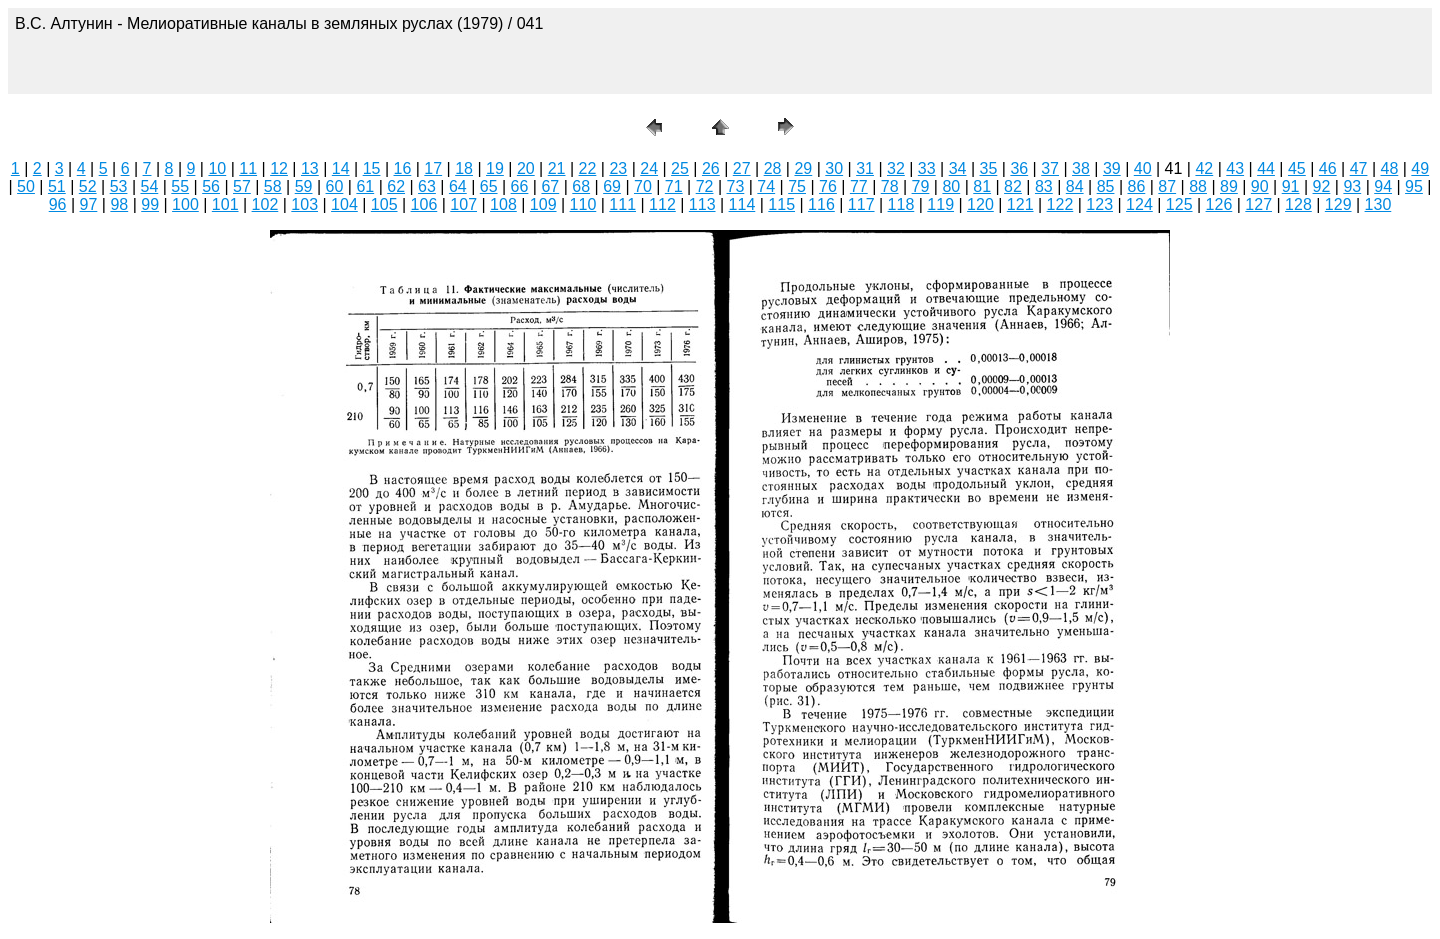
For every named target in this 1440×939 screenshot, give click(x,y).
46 (1328, 168)
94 (1383, 186)
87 (1167, 186)
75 (797, 186)
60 (335, 186)
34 (958, 168)
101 (225, 204)
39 (1112, 168)
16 (403, 168)
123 (1099, 204)
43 (1235, 168)
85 (1106, 186)
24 (649, 168)
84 (1075, 186)
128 (1298, 204)
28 (773, 168)
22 (588, 168)
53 (119, 186)
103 (304, 204)
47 (1359, 168)
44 (1266, 168)
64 (458, 186)
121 (1020, 204)
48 (1390, 168)
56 (211, 186)
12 (279, 168)
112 (662, 204)
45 (1297, 168)
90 (1260, 186)
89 (1229, 186)
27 (742, 168)
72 (705, 186)
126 (1219, 204)
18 (464, 168)
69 (612, 186)
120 (980, 204)
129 (1338, 204)
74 (766, 186)
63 (427, 186)
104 (344, 204)
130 (1378, 204)
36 (1019, 168)
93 (1352, 186)
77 (859, 186)
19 (495, 168)
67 (550, 186)
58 (273, 186)
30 (834, 168)
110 (583, 204)
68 (581, 186)
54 (149, 186)
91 (1291, 186)
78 (890, 186)
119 (940, 204)
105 (384, 204)
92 (1322, 186)
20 (526, 168)
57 (242, 186)
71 (674, 186)
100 (185, 204)
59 (304, 186)
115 (781, 204)
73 (736, 186)
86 (1136, 186)
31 (865, 168)
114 (742, 204)
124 (1139, 204)
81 (982, 186)
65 (489, 186)
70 (643, 186)
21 (557, 168)
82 (1013, 186)
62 (396, 186)
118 (901, 204)
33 (927, 168)
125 (1179, 204)
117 (861, 204)
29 (803, 168)
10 (217, 168)
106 (424, 204)
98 (119, 204)
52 (88, 186)
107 (463, 204)
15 (372, 168)
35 (989, 168)
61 (365, 186)
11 (248, 168)
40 (1143, 168)
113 (702, 204)
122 (1060, 204)
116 (821, 204)
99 (150, 204)
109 (543, 204)
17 (433, 168)
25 (680, 168)
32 (896, 168)
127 (1258, 204)
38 (1081, 168)
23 (618, 168)
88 (1198, 186)
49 (1420, 168)
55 (180, 186)
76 (828, 186)
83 (1044, 186)
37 (1050, 168)
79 (921, 186)
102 (265, 204)
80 (951, 186)
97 (89, 204)
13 (310, 168)
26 (711, 168)
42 (1204, 168)
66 (520, 186)
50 (26, 186)
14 (341, 168)
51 (57, 186)
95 (1414, 186)
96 (58, 204)
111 (622, 204)
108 (503, 204)
